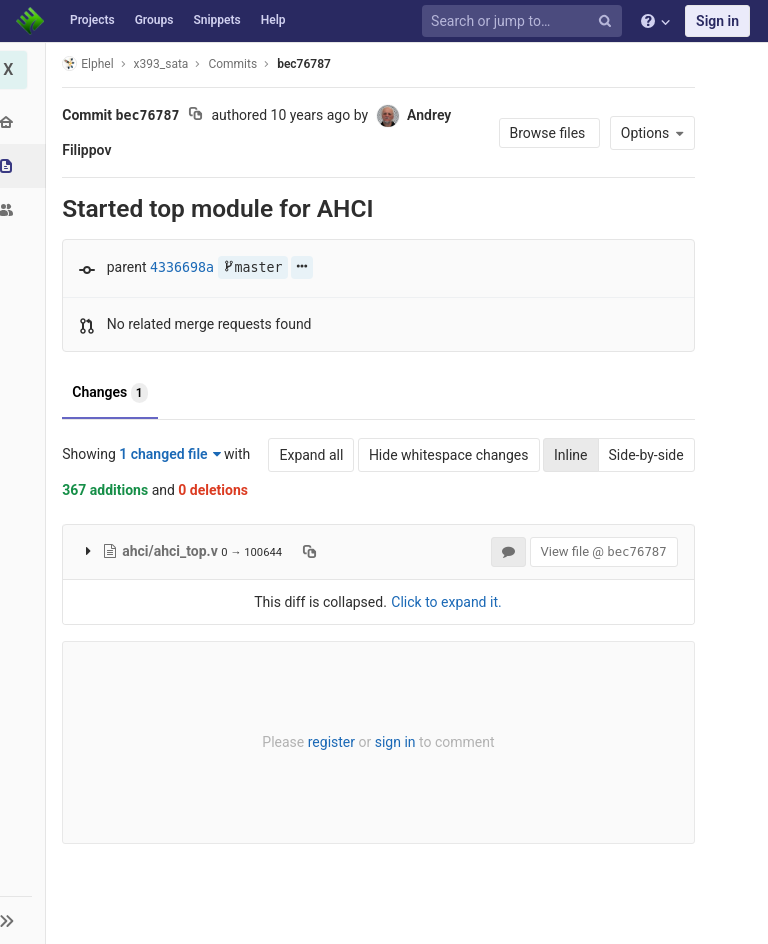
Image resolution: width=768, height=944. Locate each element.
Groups (154, 20)
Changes (113, 393)
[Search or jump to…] (525, 21)
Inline (566, 455)
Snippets (216, 20)
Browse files (544, 133)
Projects (92, 20)
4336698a (186, 267)
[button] (24, 920)
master (256, 267)
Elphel (91, 63)
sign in (394, 742)
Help (273, 20)
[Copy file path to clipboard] (313, 551)
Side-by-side (641, 455)
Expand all (307, 455)
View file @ (599, 551)
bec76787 (308, 64)
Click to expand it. (446, 602)
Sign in (717, 21)
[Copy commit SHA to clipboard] (199, 116)
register (330, 742)
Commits (236, 64)
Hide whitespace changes (444, 455)
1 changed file (173, 454)
